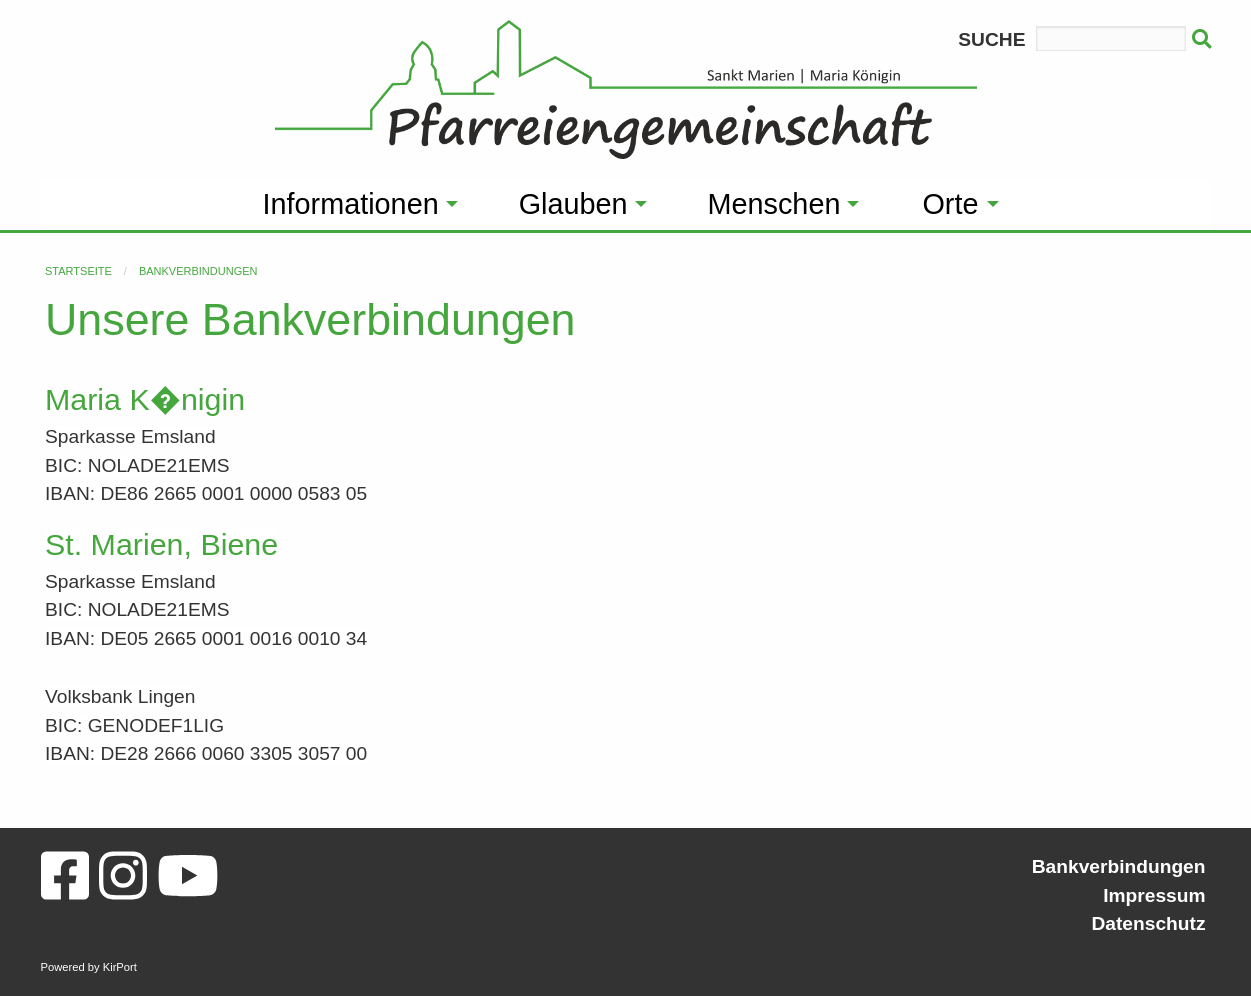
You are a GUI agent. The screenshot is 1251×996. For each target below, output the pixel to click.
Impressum (1154, 895)
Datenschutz (1148, 923)
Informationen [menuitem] (351, 204)
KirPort (120, 967)
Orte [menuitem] (950, 204)
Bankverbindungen (198, 271)
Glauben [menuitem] (573, 204)
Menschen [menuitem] (774, 204)
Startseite (78, 271)
